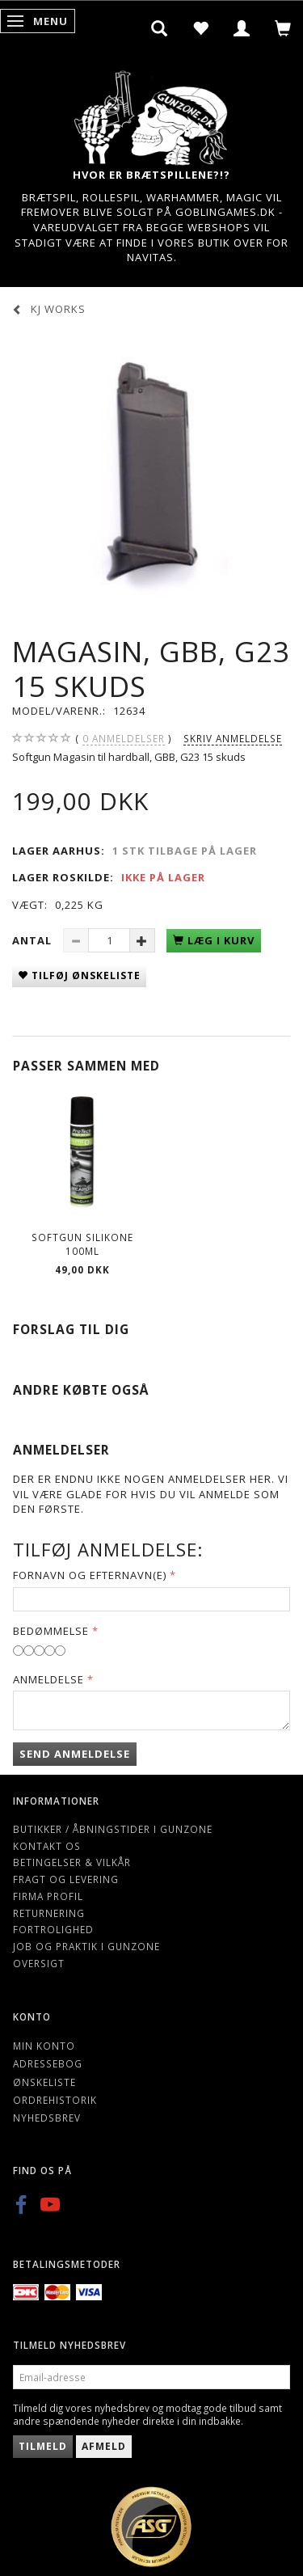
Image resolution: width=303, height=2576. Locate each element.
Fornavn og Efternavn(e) (89, 1575)
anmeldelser (123, 738)
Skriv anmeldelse (232, 738)
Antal (33, 940)
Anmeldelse (48, 1679)
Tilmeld (43, 2446)
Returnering (49, 1913)
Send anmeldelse (74, 1753)
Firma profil (48, 1896)
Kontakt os (47, 1845)
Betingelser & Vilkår (72, 1862)
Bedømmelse (51, 1631)
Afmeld (104, 2446)
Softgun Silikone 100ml (82, 1244)
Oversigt (39, 1963)
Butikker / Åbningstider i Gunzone (113, 1828)
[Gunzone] (152, 114)
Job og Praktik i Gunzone (86, 1946)
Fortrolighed (53, 1929)
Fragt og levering (66, 1879)
